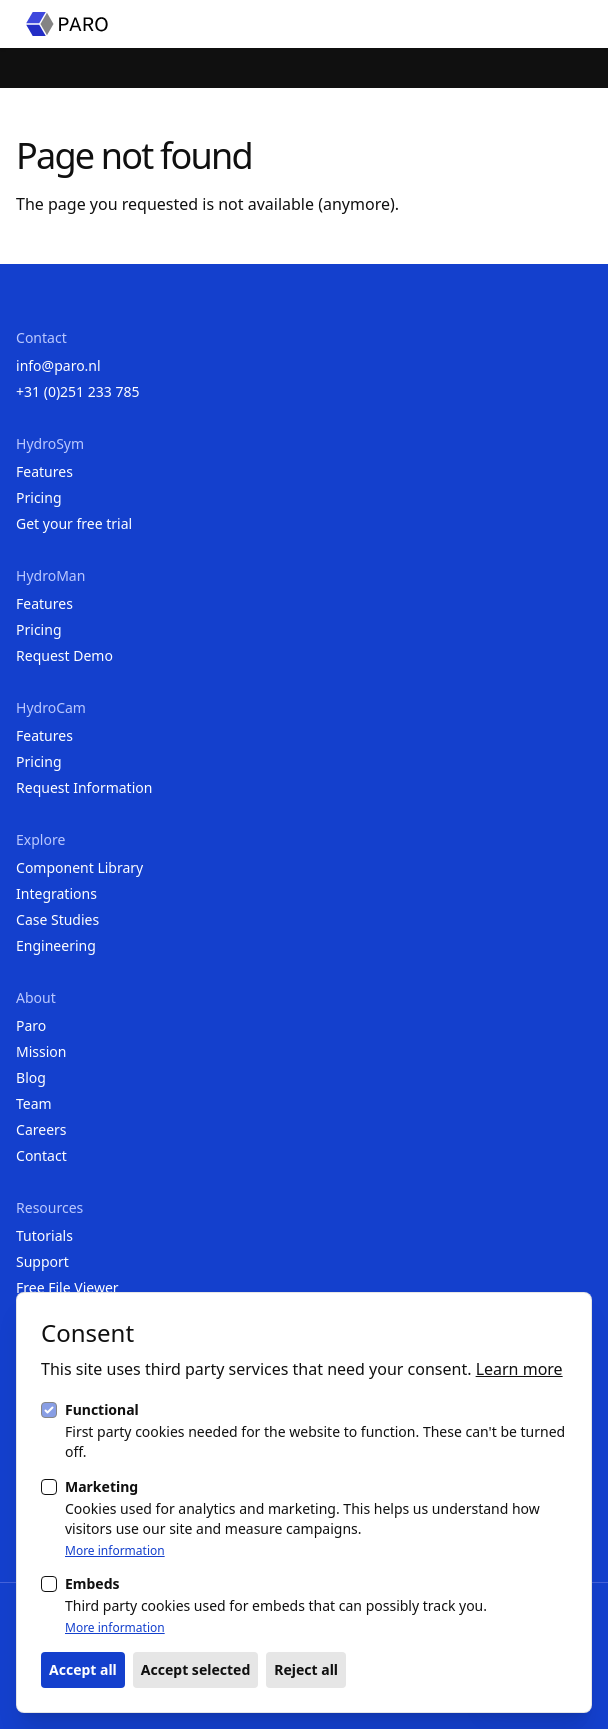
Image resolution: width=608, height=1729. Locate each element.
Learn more (519, 1369)
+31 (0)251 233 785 (77, 391)
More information (115, 1551)
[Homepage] (67, 24)
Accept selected (195, 1669)
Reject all (306, 1669)
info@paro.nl (58, 365)
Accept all (83, 1669)
